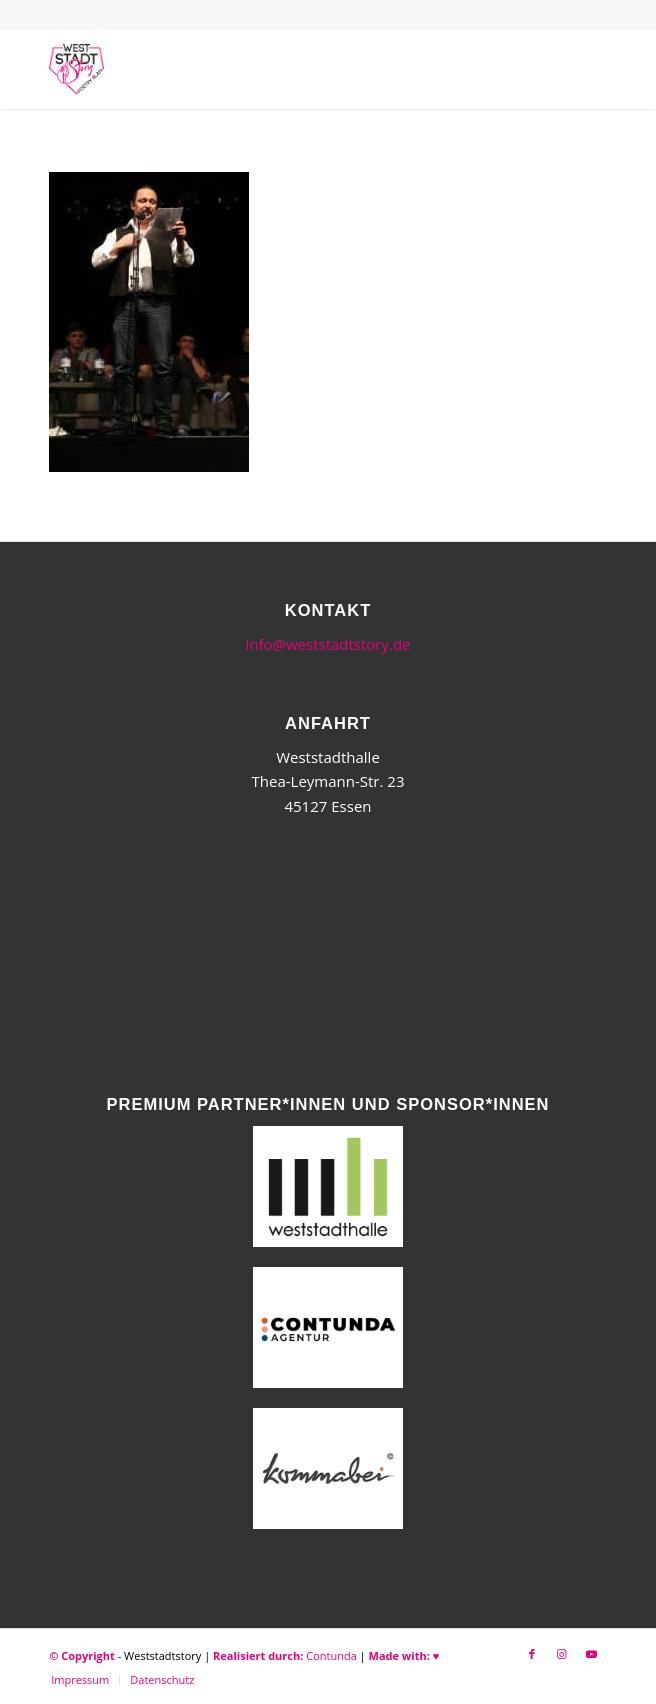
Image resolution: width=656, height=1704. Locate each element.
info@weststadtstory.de (327, 644)
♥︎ (436, 1655)
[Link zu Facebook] (532, 1654)
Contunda (331, 1655)
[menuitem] (80, 1680)
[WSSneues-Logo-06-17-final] (272, 69)
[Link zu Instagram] (562, 1654)
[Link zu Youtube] (592, 1654)
